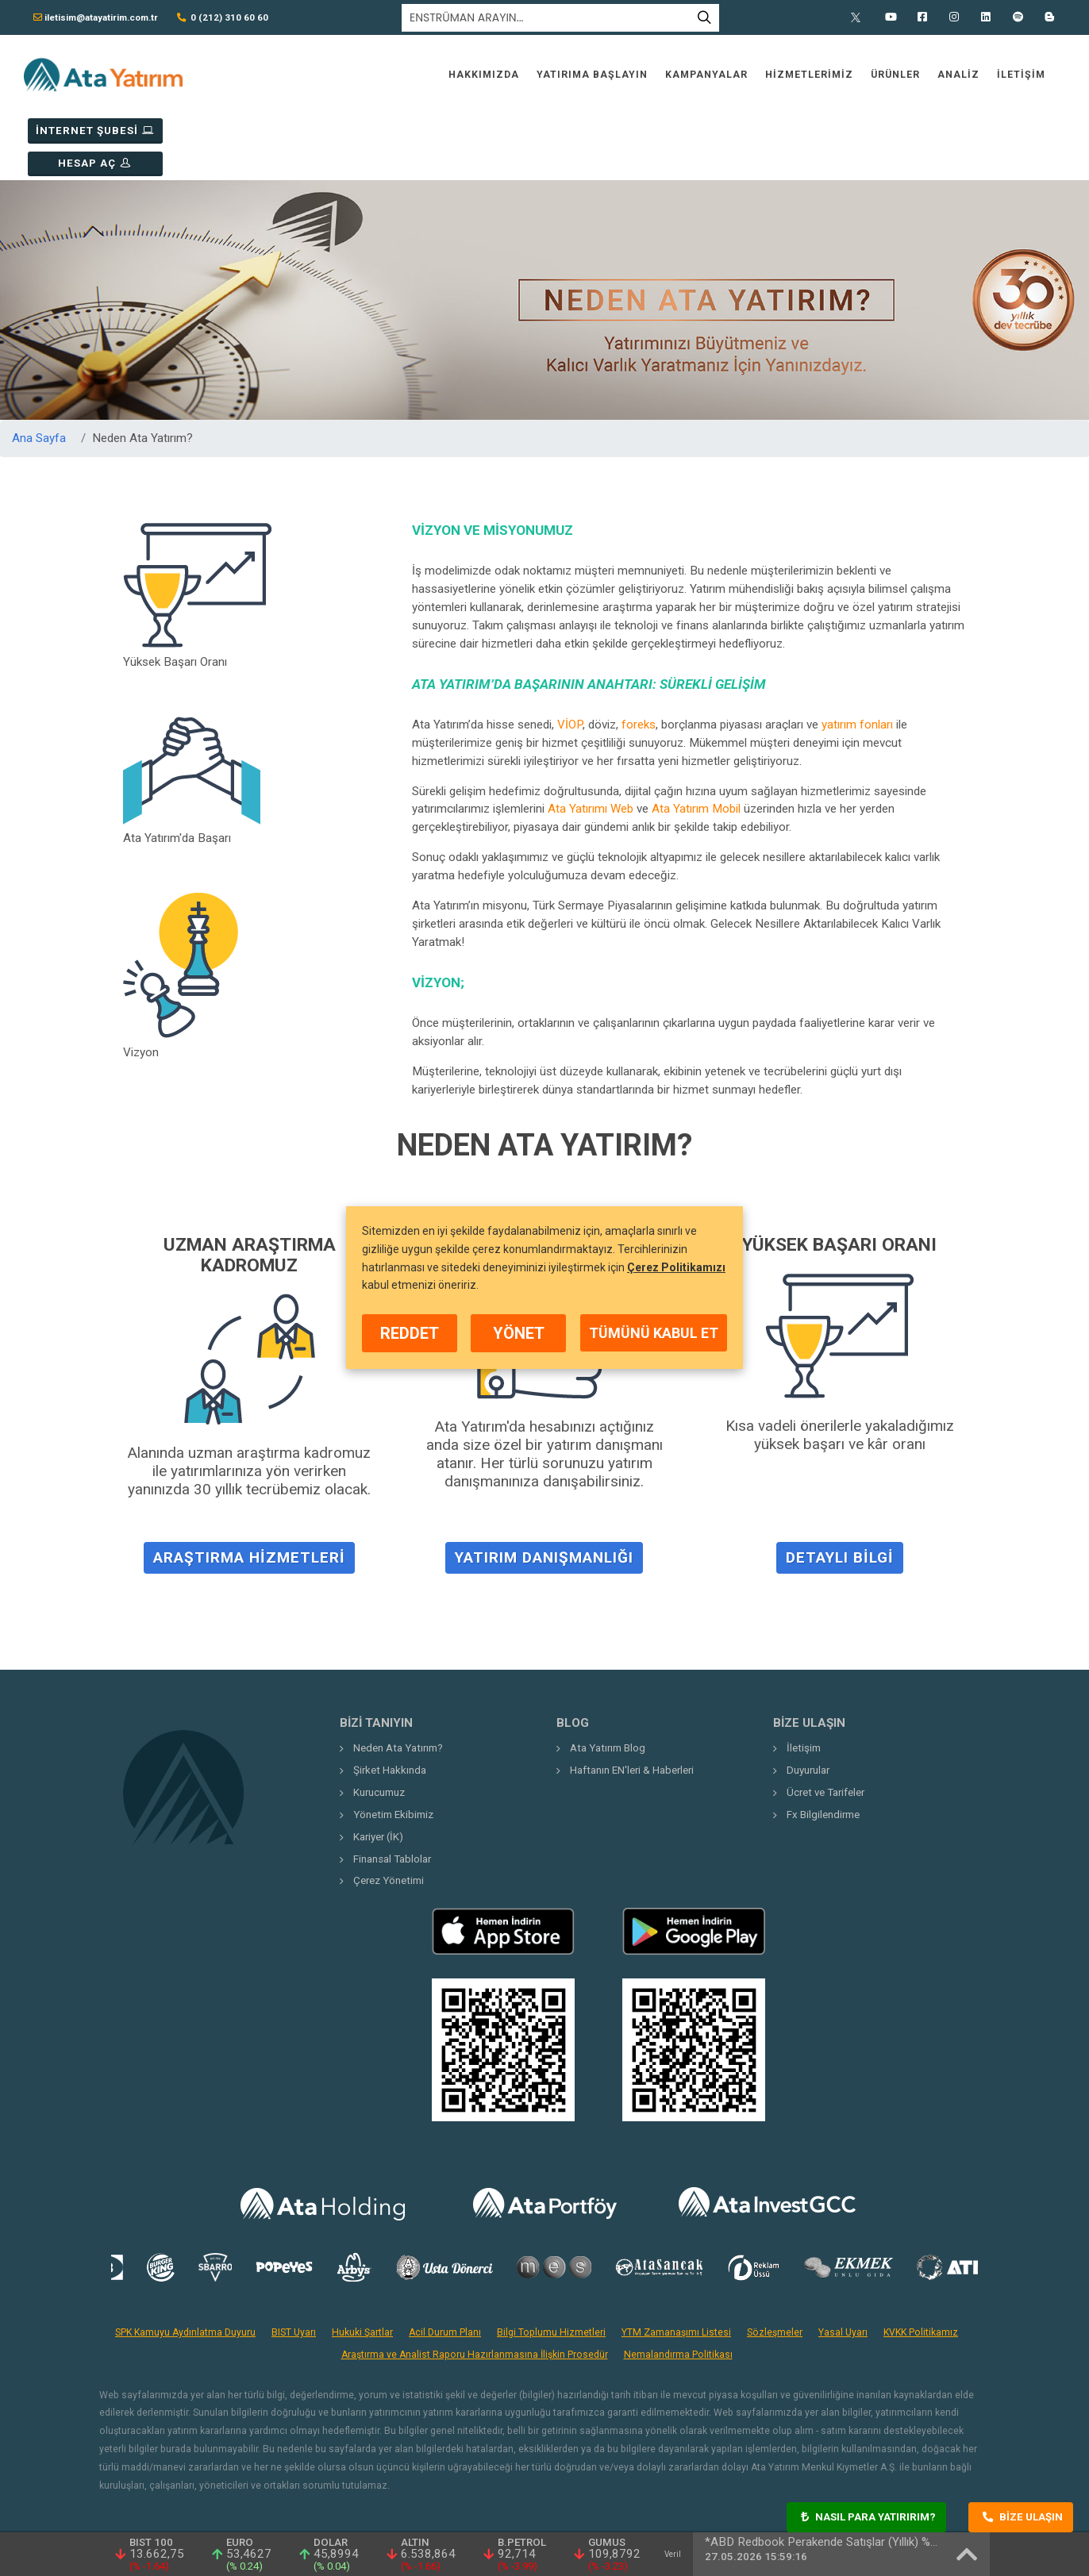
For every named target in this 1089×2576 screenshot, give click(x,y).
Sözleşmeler (774, 2267)
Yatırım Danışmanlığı (544, 1502)
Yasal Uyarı (843, 2267)
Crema (963, 2485)
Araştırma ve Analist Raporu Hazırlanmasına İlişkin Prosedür (474, 2289)
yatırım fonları (857, 659)
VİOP (570, 659)
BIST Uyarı (293, 2267)
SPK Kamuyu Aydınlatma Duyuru (185, 2267)
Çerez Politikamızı (676, 1267)
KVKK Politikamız (920, 2267)
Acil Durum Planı (445, 2267)
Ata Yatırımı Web (590, 743)
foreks (638, 659)
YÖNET (518, 1333)
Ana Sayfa (39, 373)
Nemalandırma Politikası (678, 2289)
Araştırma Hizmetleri (249, 1502)
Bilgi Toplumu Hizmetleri (551, 2267)
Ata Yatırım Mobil (696, 743)
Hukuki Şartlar (362, 2267)
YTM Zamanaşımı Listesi (676, 2267)
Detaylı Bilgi (840, 1502)
